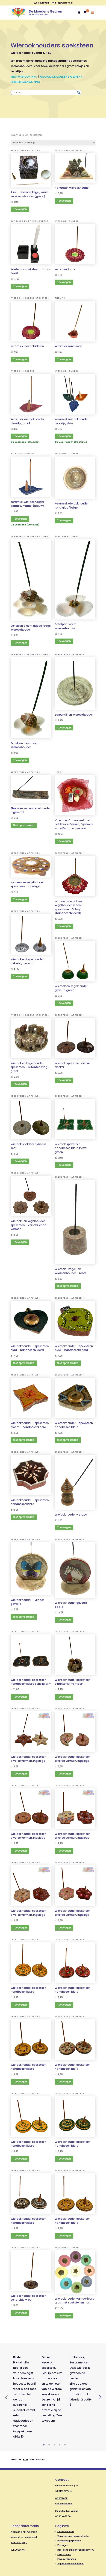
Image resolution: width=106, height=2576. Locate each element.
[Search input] (44, 92)
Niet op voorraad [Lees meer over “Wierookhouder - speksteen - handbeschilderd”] (67, 1440)
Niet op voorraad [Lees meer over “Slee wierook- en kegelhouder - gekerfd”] (23, 825)
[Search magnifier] (78, 92)
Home (25, 2459)
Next (99, 2397)
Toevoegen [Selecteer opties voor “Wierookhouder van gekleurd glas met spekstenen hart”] (64, 2315)
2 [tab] (49, 2445)
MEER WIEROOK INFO (24, 76)
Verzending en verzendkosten (73, 2536)
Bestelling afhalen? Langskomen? (75, 2549)
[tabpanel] (24, 2397)
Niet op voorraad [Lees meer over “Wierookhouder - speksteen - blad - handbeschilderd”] (23, 1363)
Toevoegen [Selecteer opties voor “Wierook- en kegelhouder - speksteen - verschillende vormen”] (20, 1242)
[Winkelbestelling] (53, 142)
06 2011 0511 (61, 2498)
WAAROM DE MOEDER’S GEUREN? (60, 76)
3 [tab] (54, 2445)
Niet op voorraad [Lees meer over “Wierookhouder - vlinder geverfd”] (23, 1617)
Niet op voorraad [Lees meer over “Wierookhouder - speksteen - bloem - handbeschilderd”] (23, 1440)
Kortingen (62, 2545)
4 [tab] (59, 2445)
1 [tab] (44, 2445)
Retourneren (64, 2554)
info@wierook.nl (63, 2503)
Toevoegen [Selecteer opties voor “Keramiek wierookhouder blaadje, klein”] (64, 436)
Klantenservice (65, 2531)
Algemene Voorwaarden (24, 2531)
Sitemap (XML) (19, 2542)
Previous (6, 2397)
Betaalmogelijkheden (69, 2540)
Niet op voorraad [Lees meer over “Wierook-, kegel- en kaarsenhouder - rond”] (67, 1286)
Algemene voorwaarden (70, 2563)
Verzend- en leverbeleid (24, 2537)
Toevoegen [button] (20, 209)
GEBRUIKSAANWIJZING (25, 82)
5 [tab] (65, 2445)
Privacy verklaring (66, 2558)
